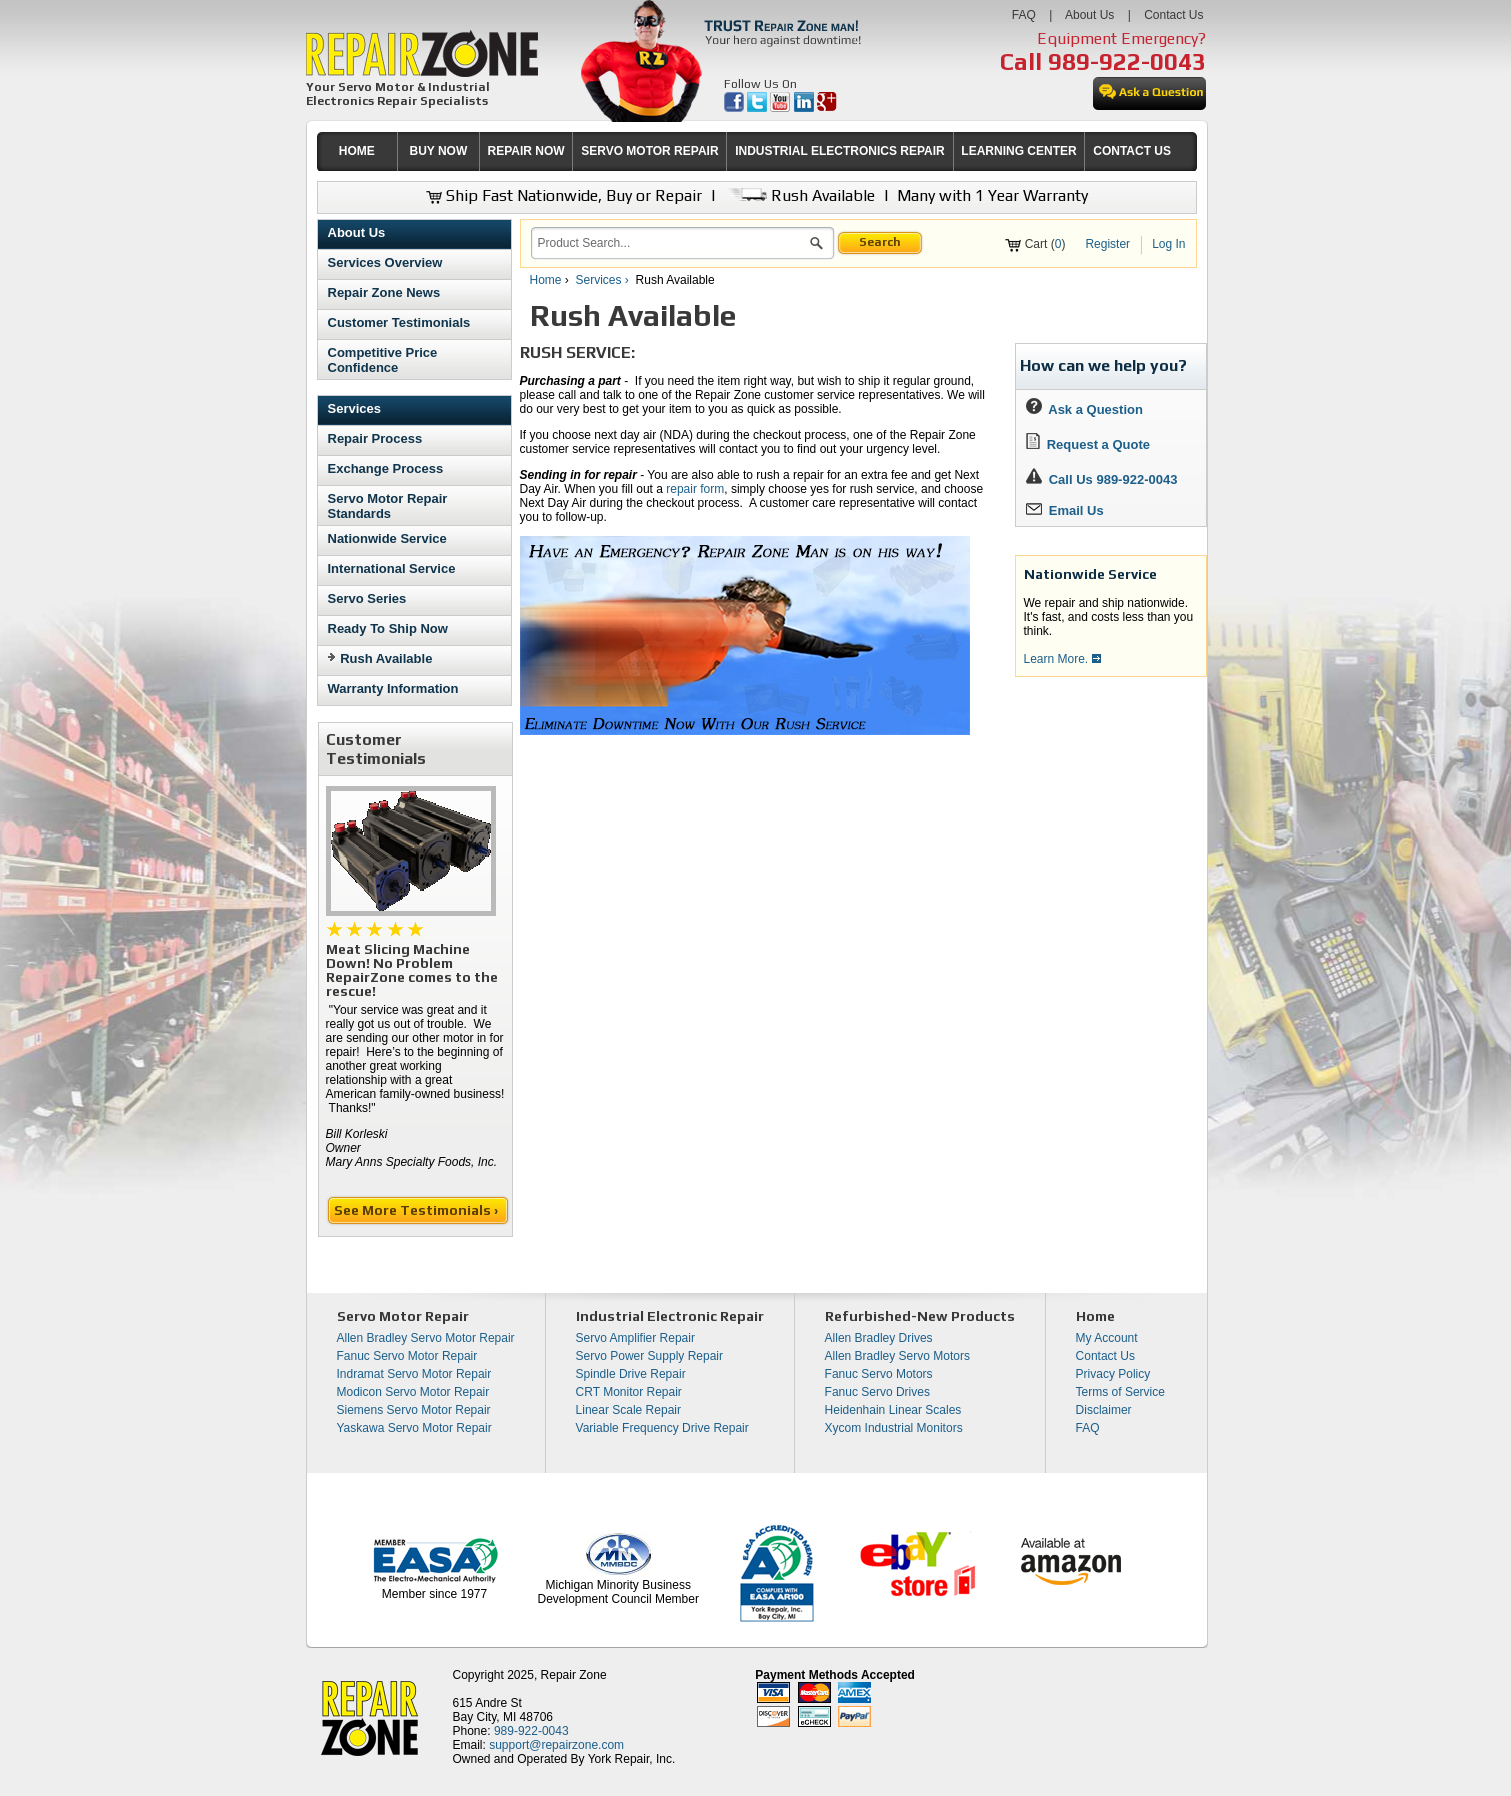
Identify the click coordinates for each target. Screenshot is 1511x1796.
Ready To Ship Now (388, 628)
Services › (604, 280)
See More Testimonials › (417, 1210)
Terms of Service (1120, 1392)
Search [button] (880, 242)
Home (546, 280)
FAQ (1024, 15)
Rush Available (799, 195)
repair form (695, 489)
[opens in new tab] (735, 108)
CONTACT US (1132, 151)
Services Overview (385, 262)
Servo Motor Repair (403, 1316)
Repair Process (375, 438)
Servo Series (367, 598)
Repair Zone (574, 1675)
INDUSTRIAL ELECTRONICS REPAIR (840, 151)
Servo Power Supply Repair (649, 1356)
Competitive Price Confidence (383, 360)
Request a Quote (1088, 444)
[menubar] (748, 151)
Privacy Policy (1113, 1374)
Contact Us (1173, 15)
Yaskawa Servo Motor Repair (414, 1428)
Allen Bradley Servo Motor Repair (426, 1338)
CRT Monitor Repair (629, 1392)
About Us (1089, 15)
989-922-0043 (1127, 61)
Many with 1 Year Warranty (992, 195)
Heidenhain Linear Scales (893, 1410)
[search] (670, 243)
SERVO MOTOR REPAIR (649, 151)
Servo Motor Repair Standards (388, 506)
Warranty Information (393, 688)
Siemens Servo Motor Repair (414, 1410)
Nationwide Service (387, 538)
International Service (392, 568)
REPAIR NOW (525, 151)
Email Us (1065, 510)
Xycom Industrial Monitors (894, 1428)
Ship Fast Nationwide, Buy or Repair (564, 195)
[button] (816, 246)
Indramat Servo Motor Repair (414, 1374)
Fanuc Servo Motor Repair (407, 1356)
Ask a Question (1084, 409)
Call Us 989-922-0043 (1113, 479)
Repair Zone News (384, 292)
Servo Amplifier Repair (635, 1338)
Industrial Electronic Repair (670, 1316)
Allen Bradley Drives (879, 1338)
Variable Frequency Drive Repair (662, 1428)
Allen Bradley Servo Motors (897, 1356)
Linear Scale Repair (628, 1410)
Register (1107, 244)
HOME (357, 151)
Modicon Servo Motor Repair (413, 1392)
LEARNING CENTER (1018, 151)
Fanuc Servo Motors (879, 1374)
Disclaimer (1104, 1410)
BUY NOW (439, 151)
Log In (1168, 244)
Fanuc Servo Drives (877, 1392)
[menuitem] (357, 151)
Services (355, 408)
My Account (1107, 1338)
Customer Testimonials (399, 322)
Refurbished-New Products (920, 1316)
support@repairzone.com (556, 1745)
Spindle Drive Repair (631, 1374)
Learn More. (1062, 659)
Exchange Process (386, 468)
